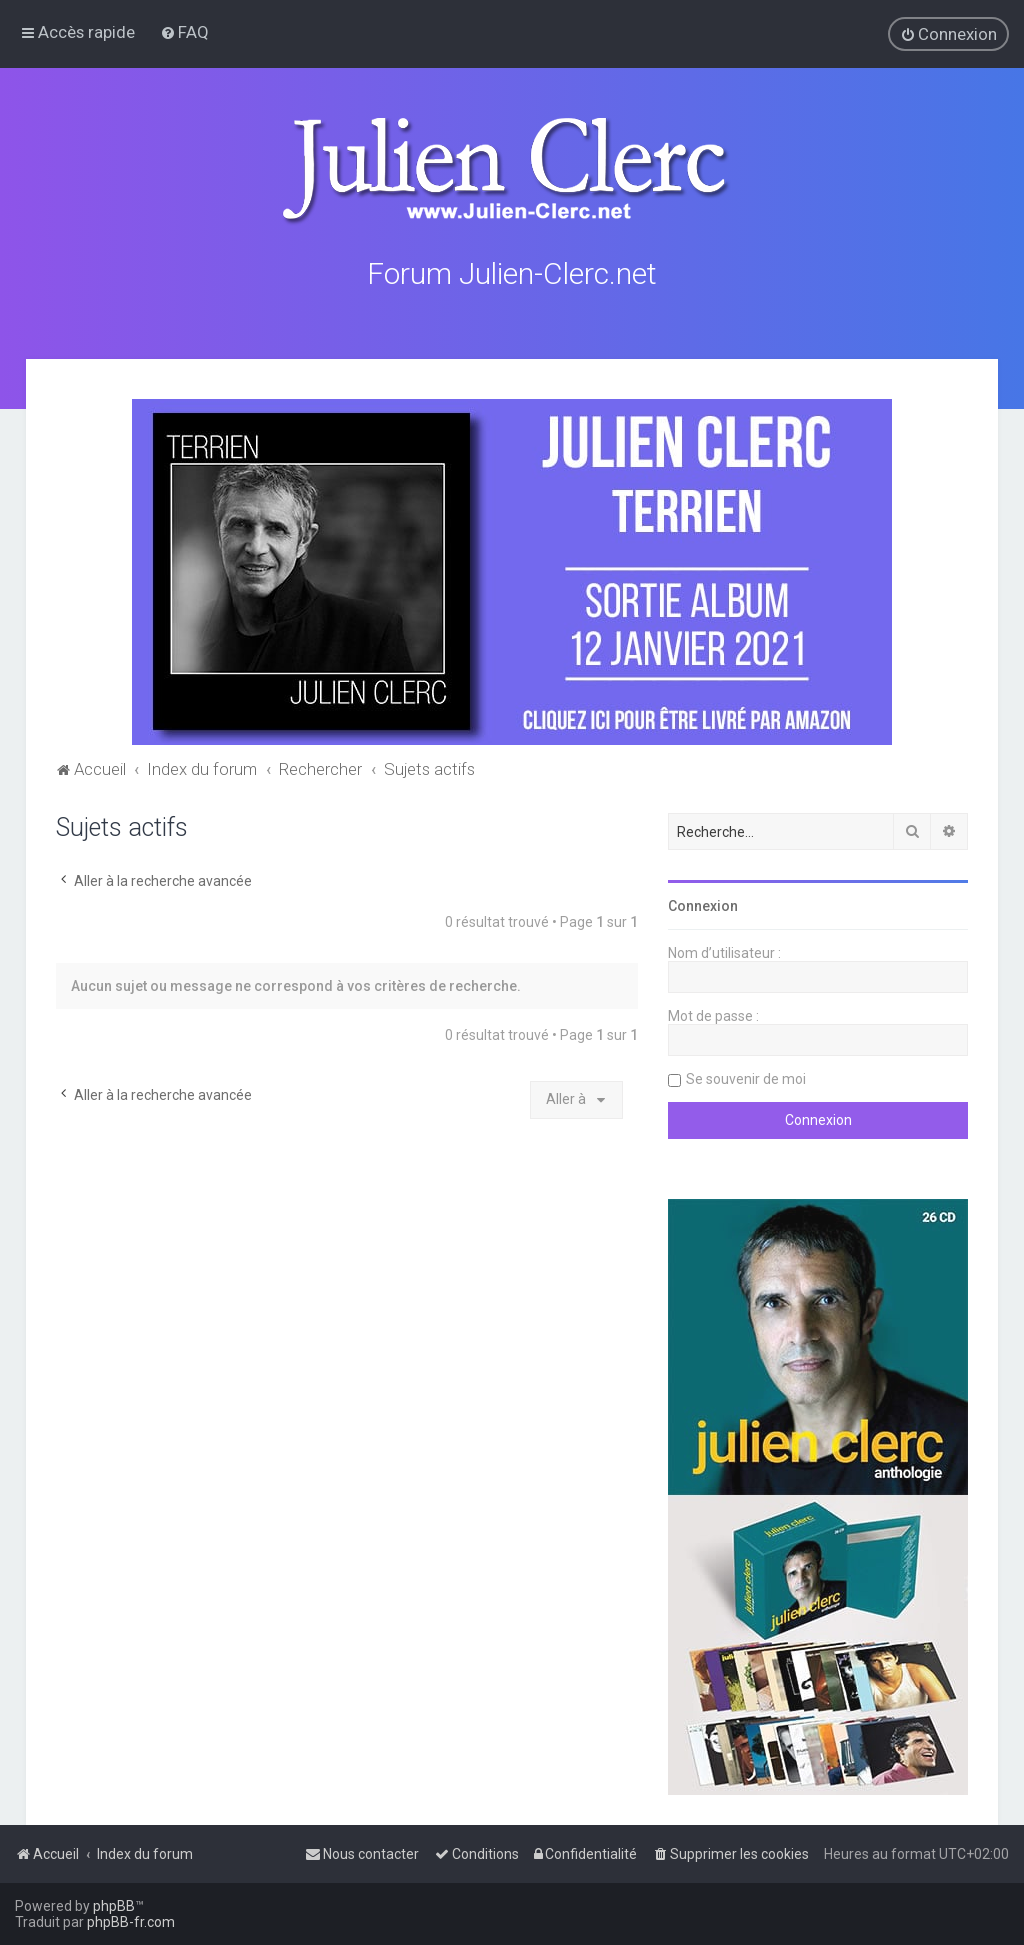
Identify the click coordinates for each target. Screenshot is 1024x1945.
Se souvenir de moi (746, 1078)
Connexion (703, 905)
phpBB (114, 1906)
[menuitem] (184, 32)
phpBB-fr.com (131, 1922)
